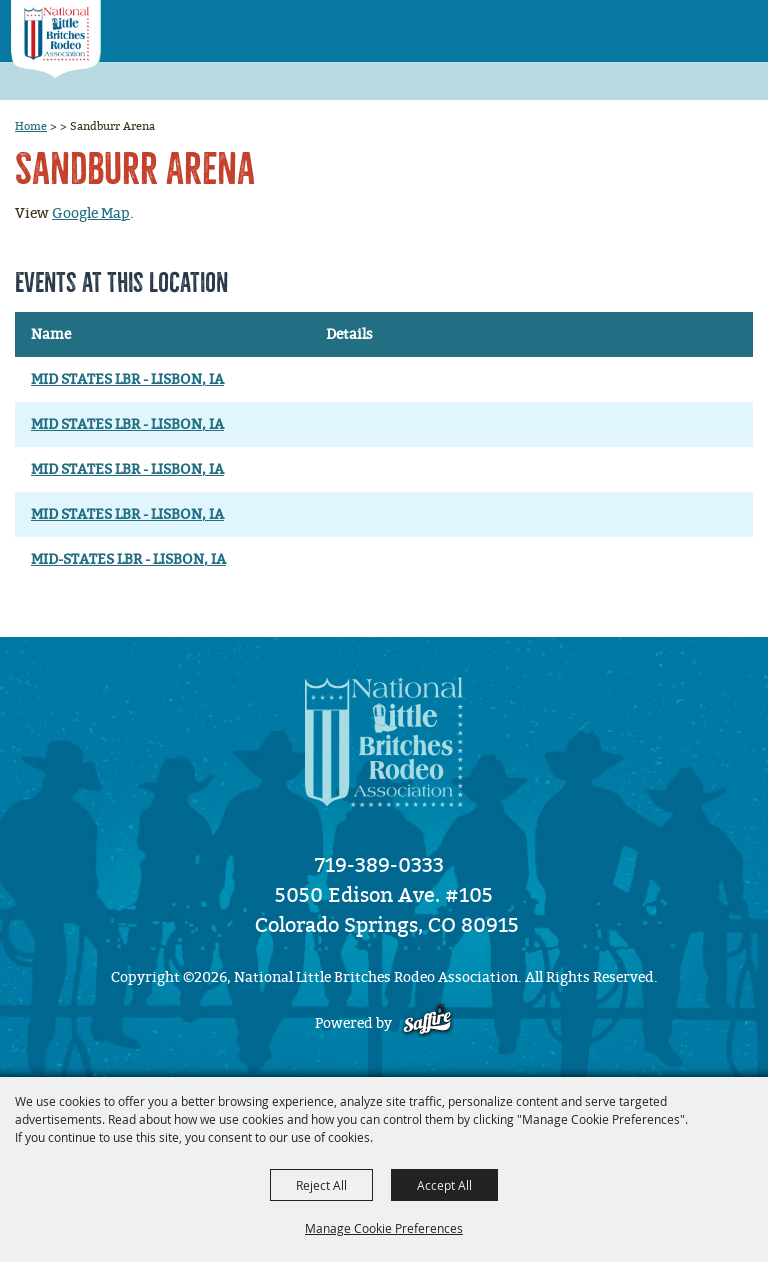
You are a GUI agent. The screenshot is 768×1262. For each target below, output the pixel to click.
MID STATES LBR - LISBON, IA (127, 379)
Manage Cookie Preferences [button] (384, 1228)
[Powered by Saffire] (427, 1023)
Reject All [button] (321, 1185)
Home (31, 126)
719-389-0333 (379, 865)
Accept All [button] (444, 1185)
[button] (698, 24)
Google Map (91, 213)
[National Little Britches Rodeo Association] (56, 39)
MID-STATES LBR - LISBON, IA (128, 559)
